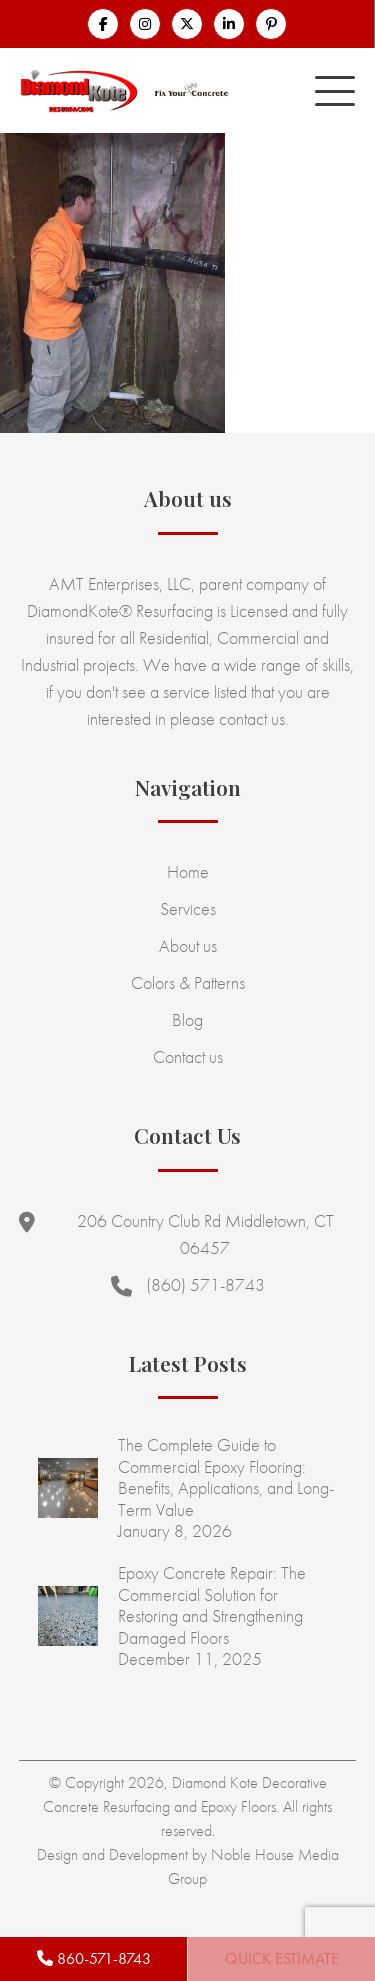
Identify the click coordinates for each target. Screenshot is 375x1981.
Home (188, 871)
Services (188, 908)
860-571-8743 (94, 1958)
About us (188, 945)
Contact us (188, 1056)
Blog (187, 1019)
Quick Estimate (282, 1958)
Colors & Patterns (188, 982)
